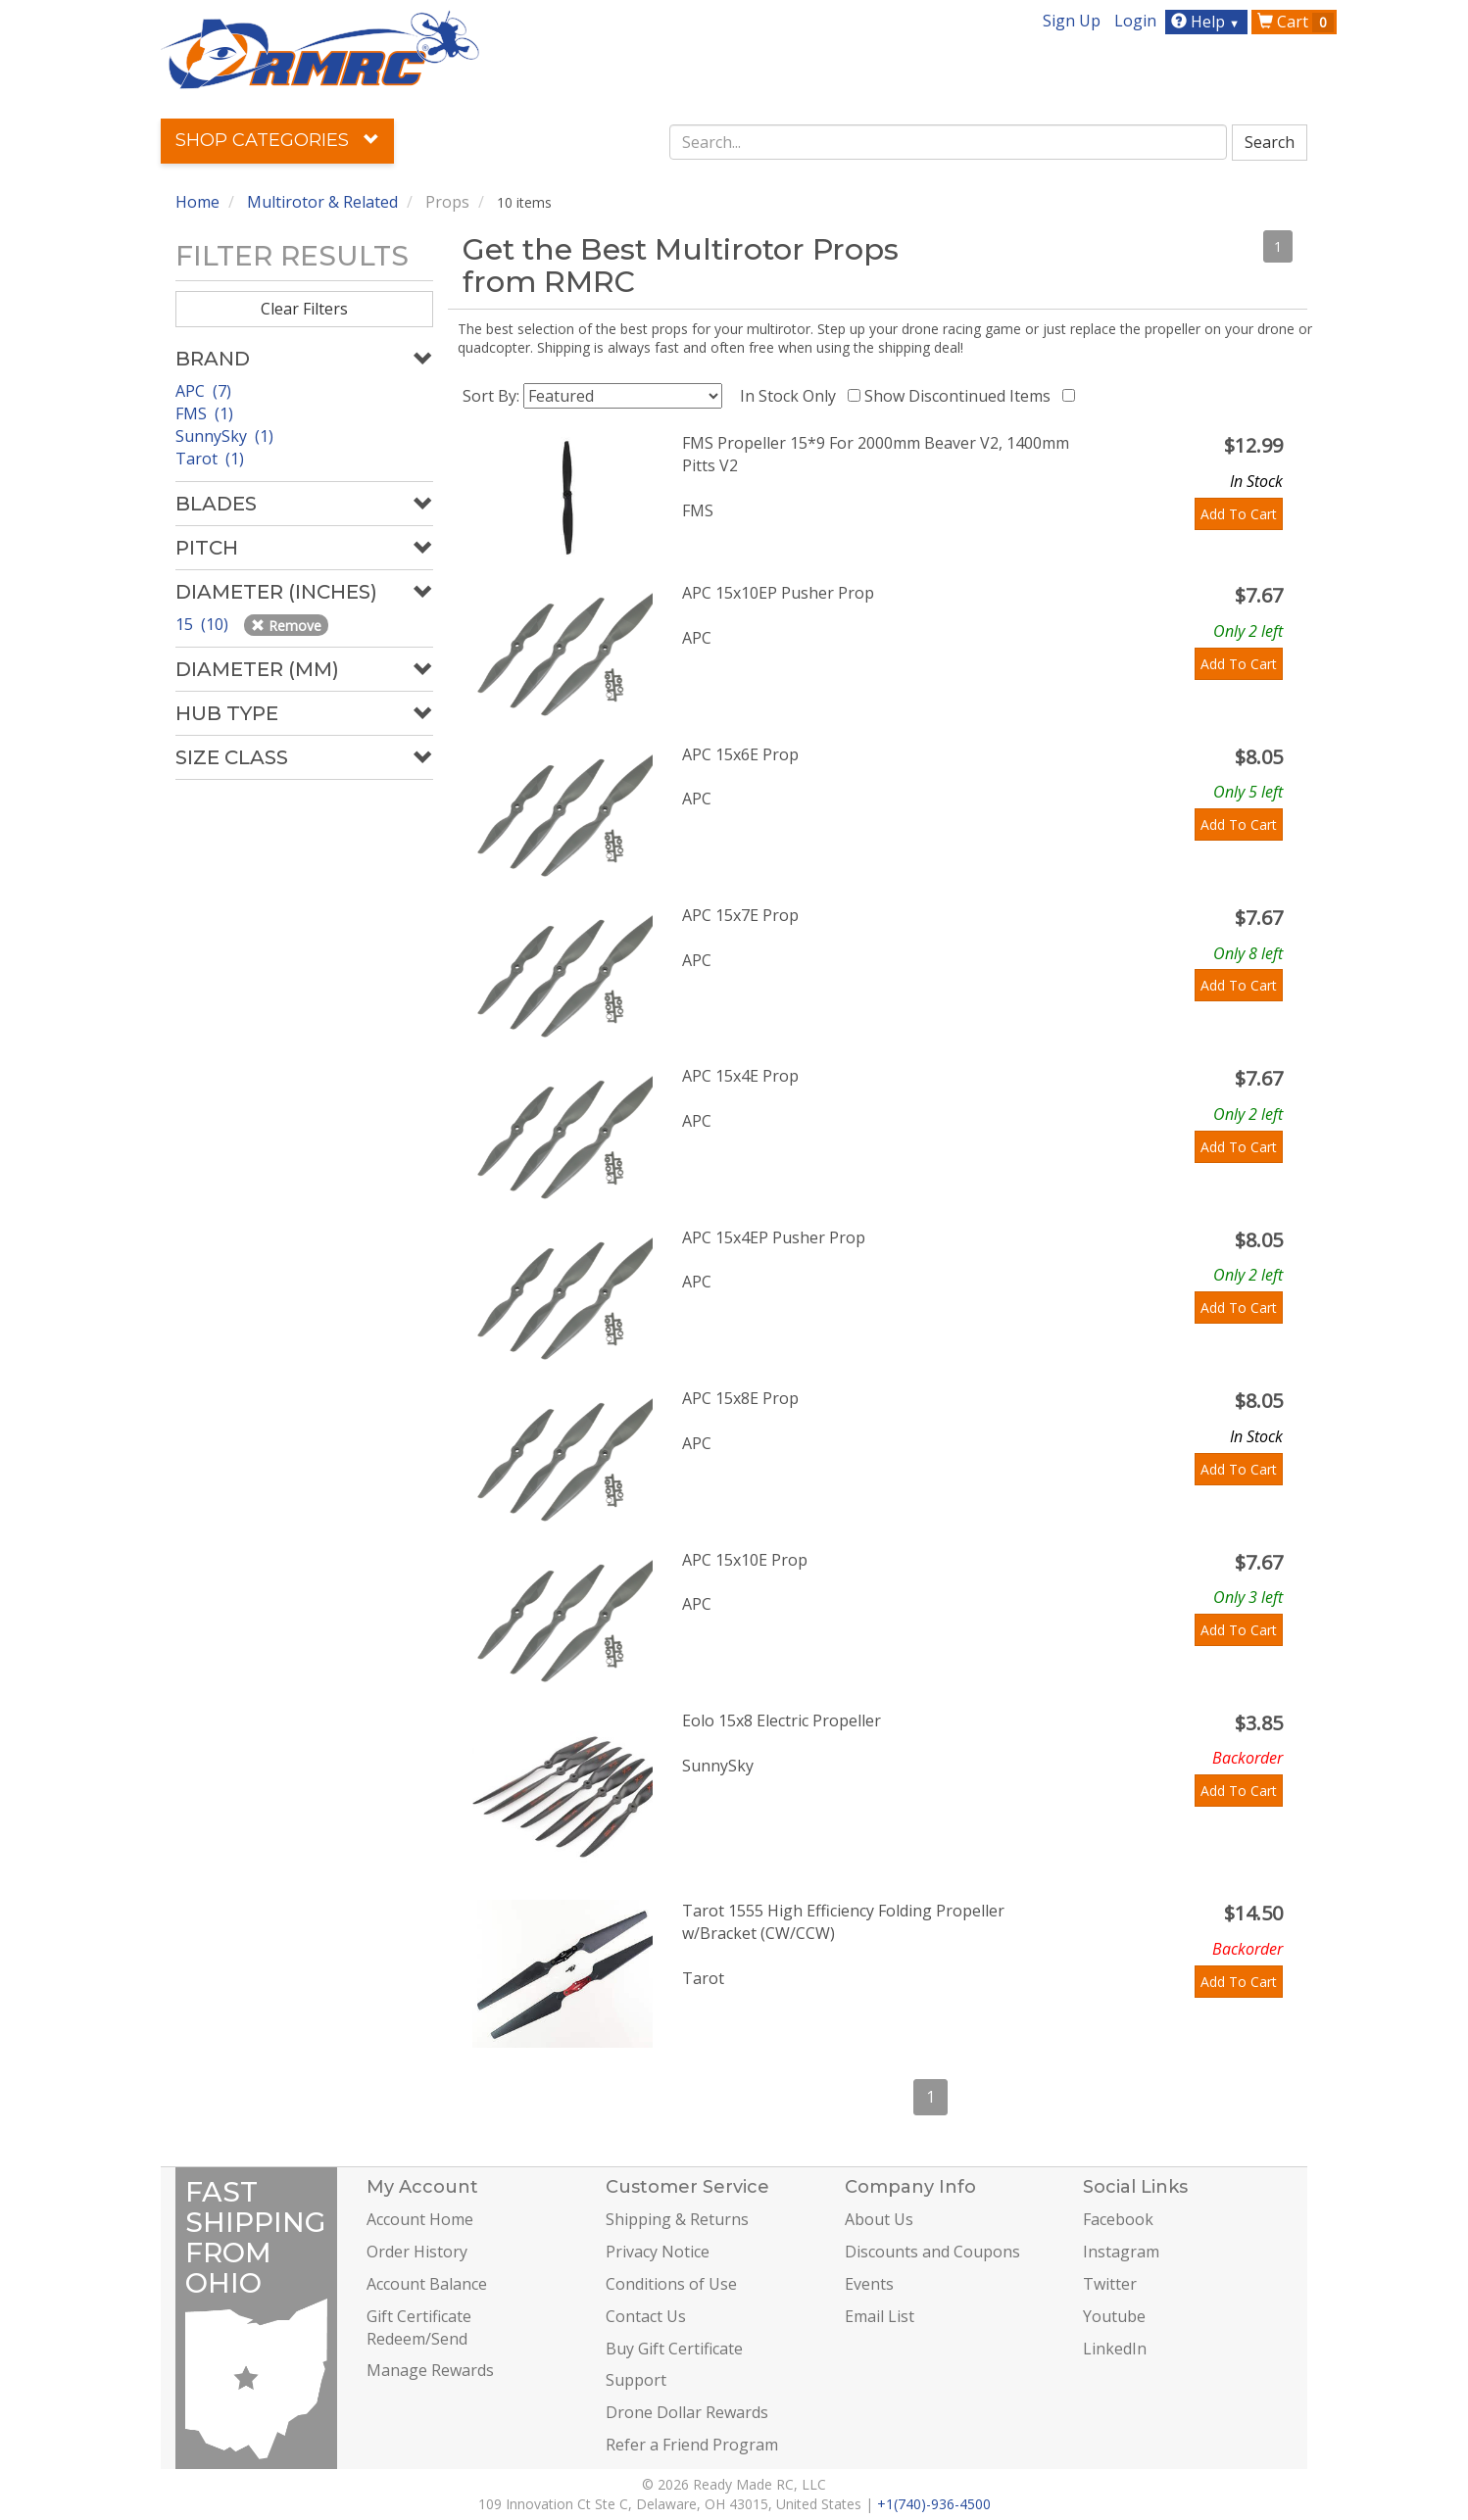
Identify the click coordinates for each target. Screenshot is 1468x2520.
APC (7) (203, 391)
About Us (879, 2219)
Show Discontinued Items (961, 396)
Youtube (1114, 2316)
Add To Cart (1238, 514)
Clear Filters (304, 308)
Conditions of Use (671, 2284)
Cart (1295, 21)
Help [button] (1208, 21)
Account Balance (427, 2284)
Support (636, 2380)
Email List (879, 2316)
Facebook (1118, 2219)
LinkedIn (1115, 2348)
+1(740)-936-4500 (934, 2504)
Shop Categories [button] (277, 140)
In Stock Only (792, 396)
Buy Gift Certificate (674, 2348)
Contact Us (646, 2316)
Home (197, 202)
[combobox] (948, 142)
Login (1135, 20)
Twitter (1110, 2284)
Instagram (1121, 2251)
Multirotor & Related (322, 202)
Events (869, 2284)
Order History (417, 2251)
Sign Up (1072, 20)
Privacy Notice (658, 2251)
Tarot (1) (209, 458)
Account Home (420, 2219)
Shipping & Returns (677, 2219)
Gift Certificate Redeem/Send (419, 2327)
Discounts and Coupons (932, 2251)
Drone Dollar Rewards (687, 2412)
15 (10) (203, 624)
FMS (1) (204, 413)
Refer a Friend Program (692, 2444)
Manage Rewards (430, 2370)
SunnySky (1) (224, 436)
